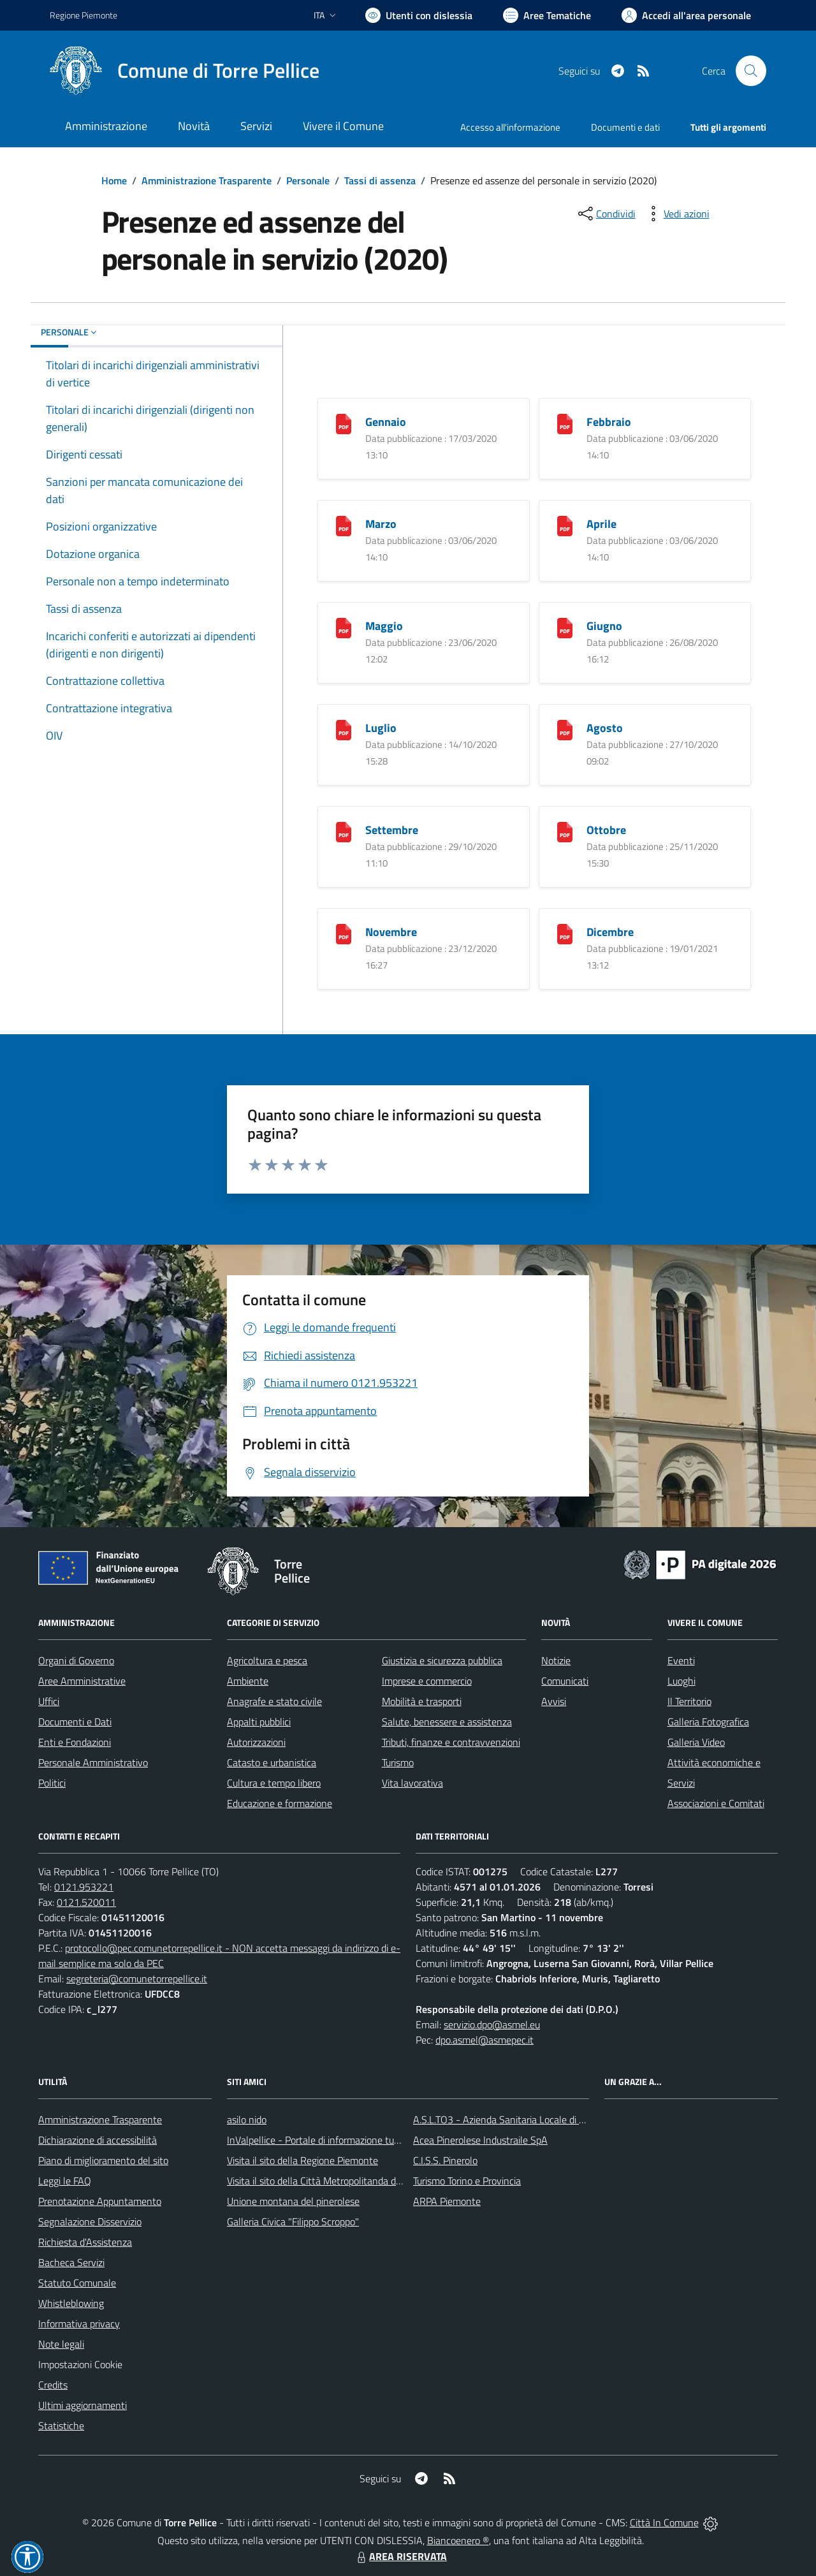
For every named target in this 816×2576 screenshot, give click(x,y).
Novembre (391, 931)
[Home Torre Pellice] (184, 71)
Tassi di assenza (380, 180)
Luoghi (681, 1680)
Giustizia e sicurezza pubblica (442, 1660)
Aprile (601, 523)
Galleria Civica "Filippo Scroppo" (293, 2221)
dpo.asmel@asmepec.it (484, 2039)
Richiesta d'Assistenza (85, 2242)
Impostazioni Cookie (80, 2364)
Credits (53, 2384)
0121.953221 (83, 1886)
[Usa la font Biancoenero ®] (419, 15)
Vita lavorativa (412, 1782)
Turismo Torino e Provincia (467, 2180)
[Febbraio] (565, 423)
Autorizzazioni (256, 1742)
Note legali (61, 2344)
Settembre (391, 829)
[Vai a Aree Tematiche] (547, 15)
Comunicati (564, 1680)
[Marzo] (343, 525)
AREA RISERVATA (400, 2556)
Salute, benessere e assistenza (447, 1721)
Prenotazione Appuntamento (99, 2201)
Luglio (381, 727)
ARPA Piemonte (447, 2201)
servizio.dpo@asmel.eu (492, 2024)
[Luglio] (343, 729)
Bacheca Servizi (71, 2262)
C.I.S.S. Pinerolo (445, 2160)
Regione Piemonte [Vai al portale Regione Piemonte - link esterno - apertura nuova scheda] (83, 15)
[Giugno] (565, 627)
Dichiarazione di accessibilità (97, 2140)
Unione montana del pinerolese (293, 2201)
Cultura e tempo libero (274, 1782)
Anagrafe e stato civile (274, 1701)
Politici (52, 1782)
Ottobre (606, 829)
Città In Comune (664, 2522)
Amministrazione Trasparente (207, 180)
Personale (308, 180)
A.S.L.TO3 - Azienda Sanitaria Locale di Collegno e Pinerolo (536, 2119)
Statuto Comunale (77, 2282)
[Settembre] (343, 831)
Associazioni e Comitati (715, 1803)
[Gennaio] (343, 423)
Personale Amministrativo (93, 1762)
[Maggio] (343, 627)
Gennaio (385, 421)
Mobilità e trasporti (422, 1701)
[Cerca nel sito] (751, 70)
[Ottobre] (565, 831)
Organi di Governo (76, 1660)
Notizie (556, 1660)
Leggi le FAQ (64, 2180)
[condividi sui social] (605, 213)
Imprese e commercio (427, 1680)
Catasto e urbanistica (271, 1762)
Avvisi (553, 1701)
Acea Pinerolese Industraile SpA (480, 2140)
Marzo (381, 523)
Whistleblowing (71, 2303)
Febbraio (608, 421)
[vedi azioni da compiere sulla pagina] (676, 213)
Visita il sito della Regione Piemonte (302, 2160)
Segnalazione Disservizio (90, 2221)
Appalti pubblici (259, 1721)
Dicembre (610, 931)
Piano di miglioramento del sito (103, 2160)
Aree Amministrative (82, 1680)
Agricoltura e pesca (267, 1660)
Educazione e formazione (279, 1803)
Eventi (681, 1660)
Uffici (48, 1701)
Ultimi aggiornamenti (82, 2405)
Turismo (398, 1762)
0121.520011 (86, 1902)
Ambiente (247, 1680)
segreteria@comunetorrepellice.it (136, 1978)
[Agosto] (565, 729)
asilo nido (246, 2119)
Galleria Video (696, 1742)
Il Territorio (689, 1701)
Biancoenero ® (458, 2540)
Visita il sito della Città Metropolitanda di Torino (326, 2180)
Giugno (604, 625)
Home (114, 180)
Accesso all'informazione (510, 127)
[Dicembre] (565, 933)
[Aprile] (565, 525)
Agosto (604, 727)
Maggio (384, 625)
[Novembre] (343, 933)
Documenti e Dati (75, 1721)
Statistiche (61, 2425)
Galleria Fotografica (708, 1721)
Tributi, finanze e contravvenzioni (451, 1742)
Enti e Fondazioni (74, 1742)
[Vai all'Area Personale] (686, 15)
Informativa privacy (79, 2323)
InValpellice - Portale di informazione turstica (322, 2140)
